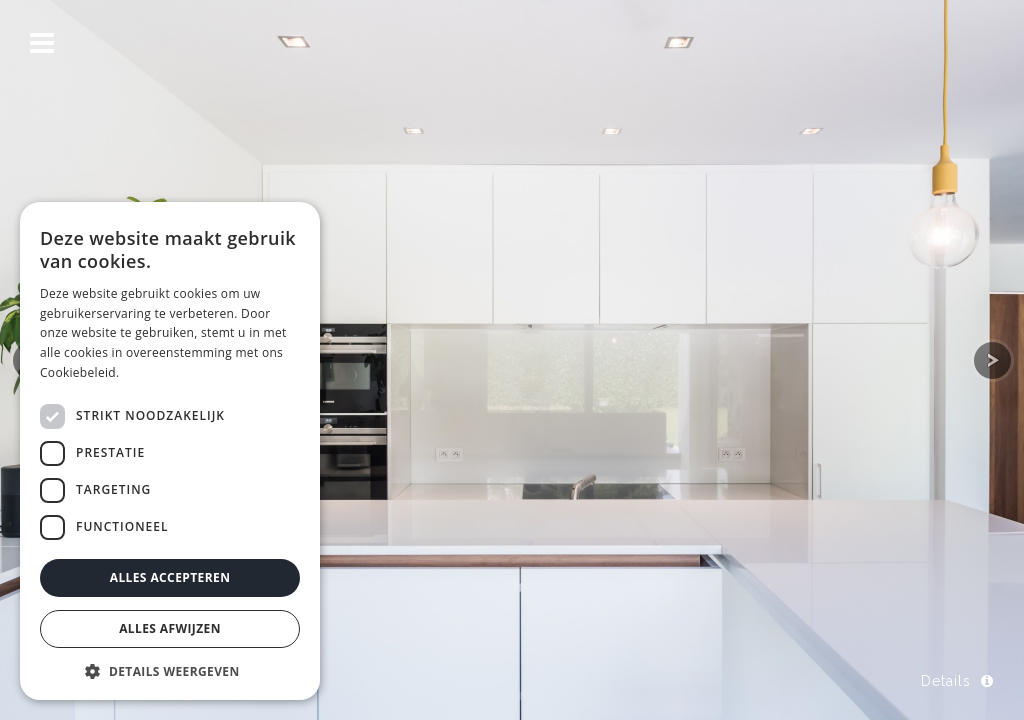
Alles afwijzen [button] (170, 628)
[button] (170, 670)
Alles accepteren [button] (170, 577)
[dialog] (170, 451)
